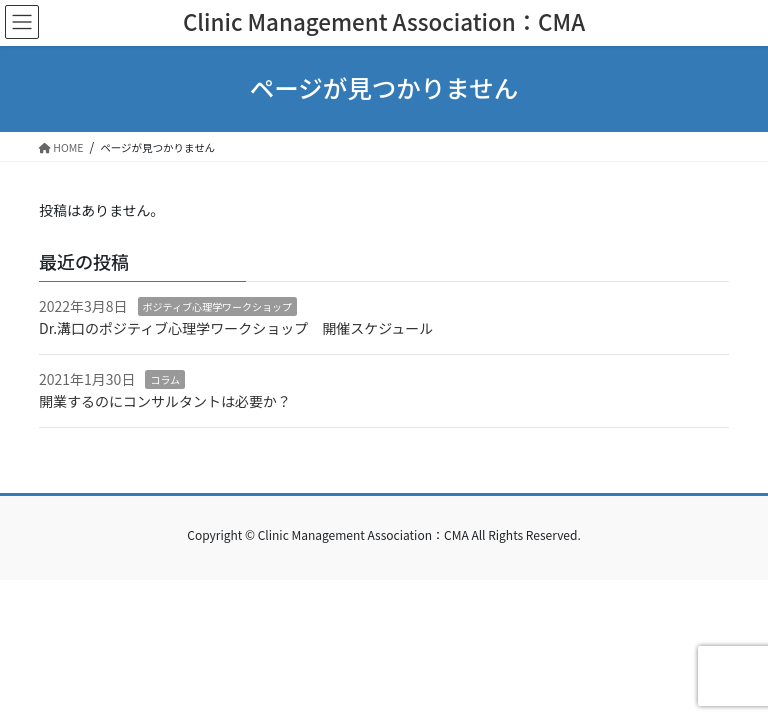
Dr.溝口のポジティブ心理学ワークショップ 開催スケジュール (236, 328)
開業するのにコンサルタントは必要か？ (165, 401)
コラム (165, 379)
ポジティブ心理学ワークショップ (217, 306)
